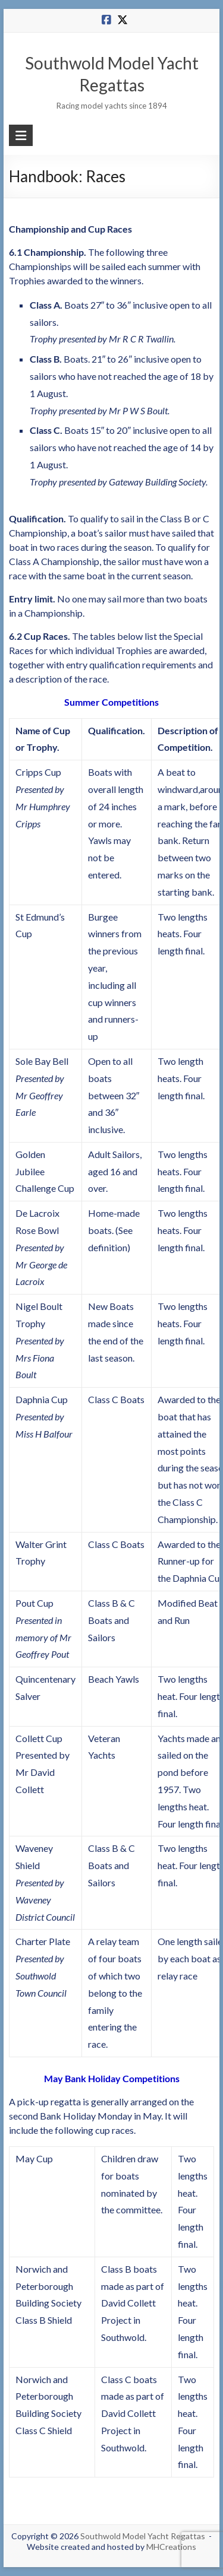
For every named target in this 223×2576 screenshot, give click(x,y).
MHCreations (171, 2547)
